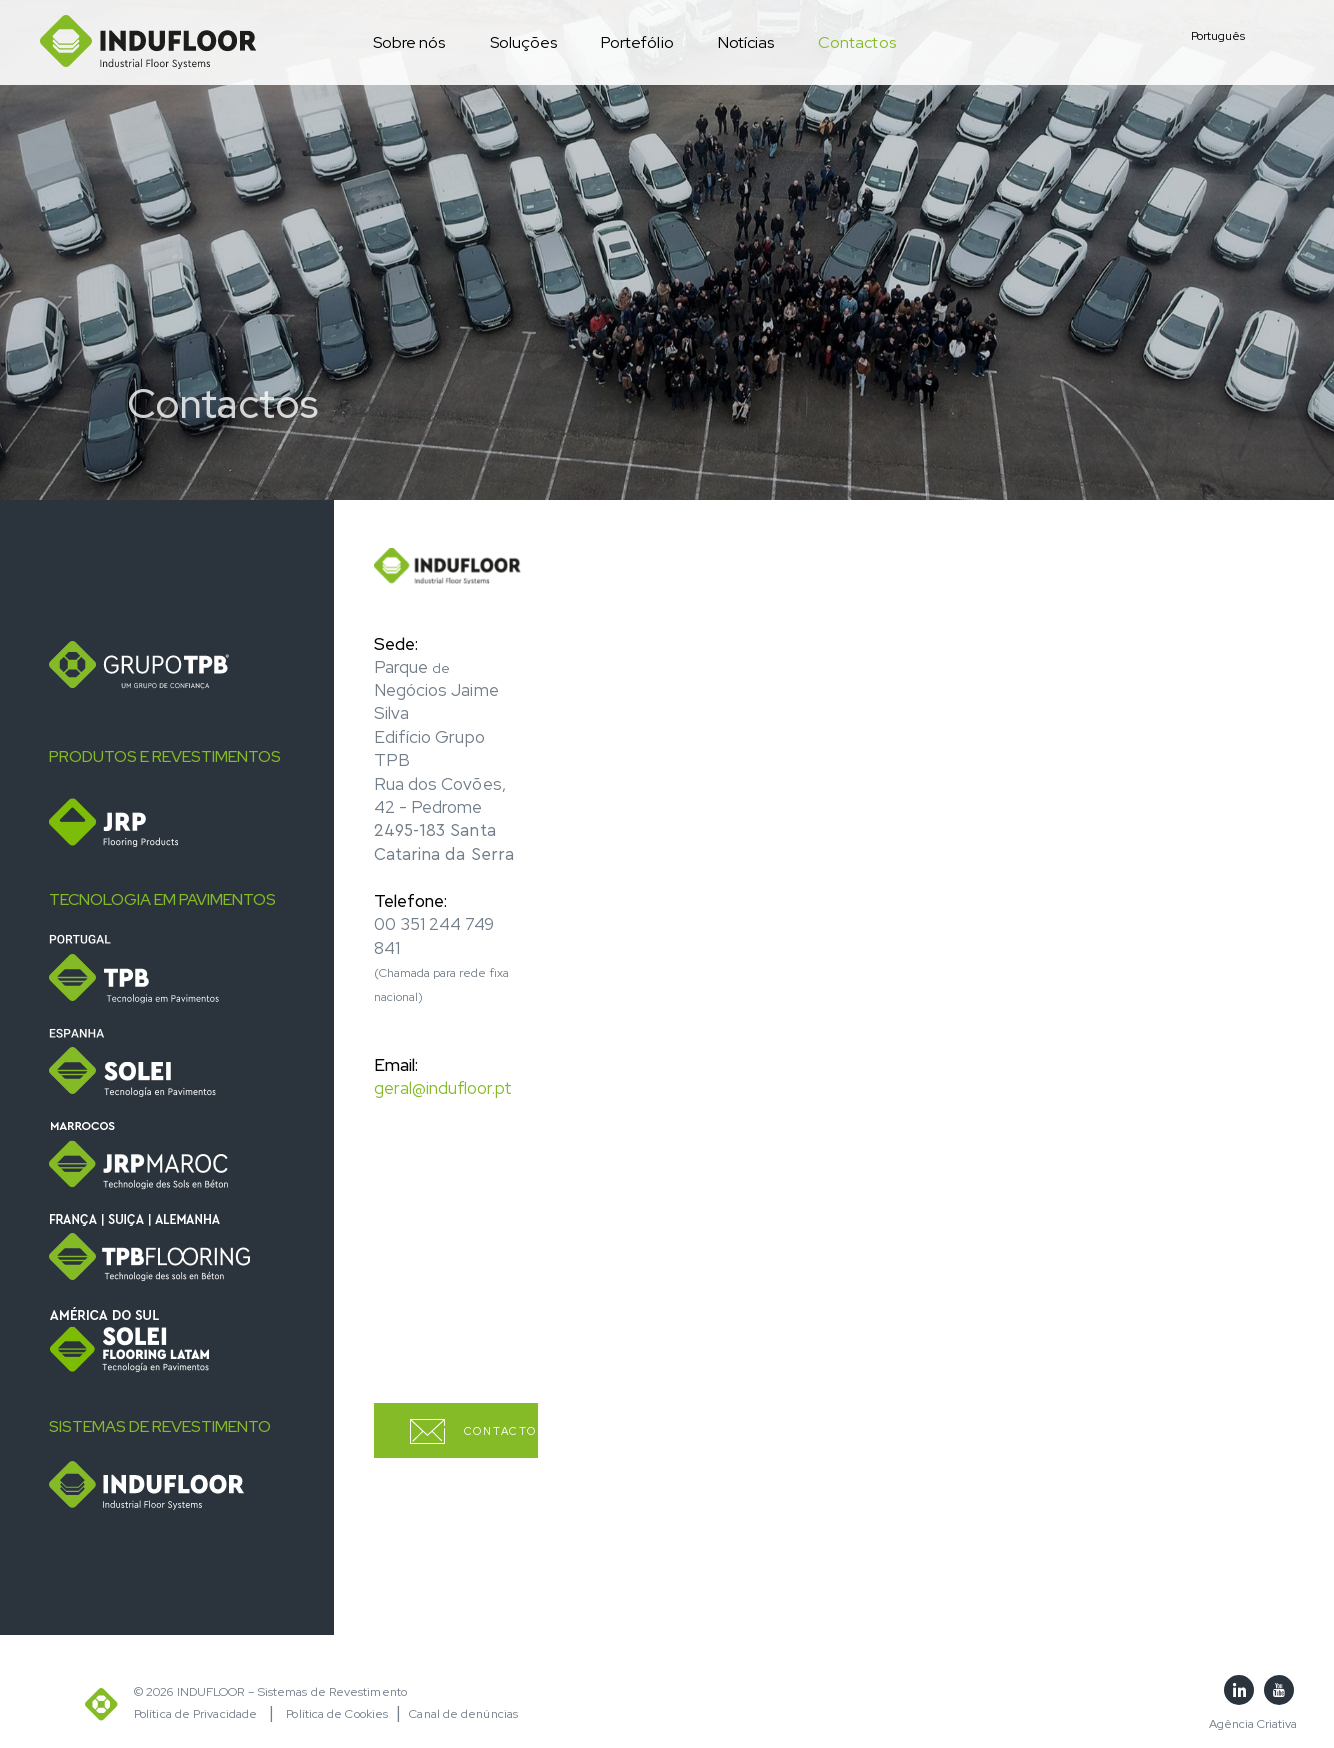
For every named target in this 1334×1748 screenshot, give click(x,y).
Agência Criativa (1253, 1724)
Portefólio (637, 42)
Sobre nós (409, 42)
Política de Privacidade (195, 1714)
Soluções (523, 42)
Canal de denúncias (463, 1714)
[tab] (184, 665)
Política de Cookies (337, 1714)
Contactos (857, 42)
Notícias (746, 42)
